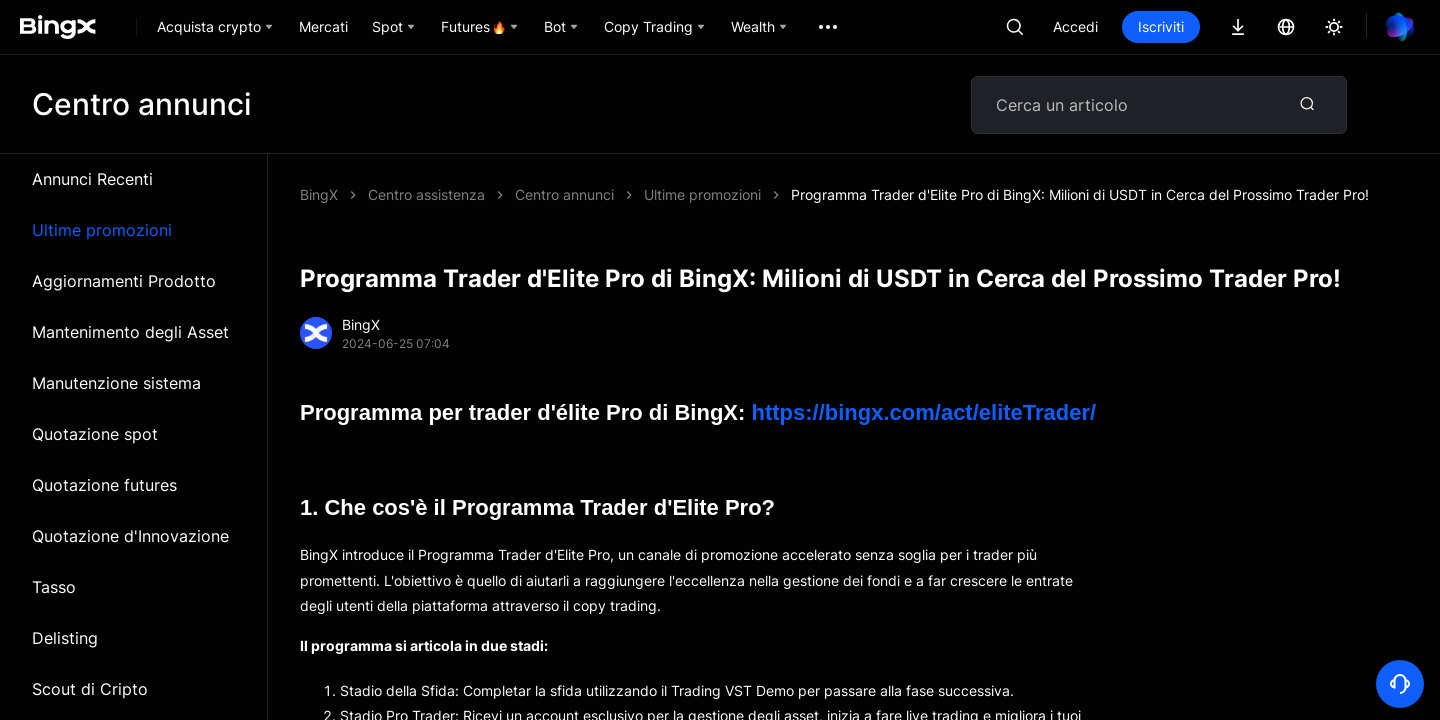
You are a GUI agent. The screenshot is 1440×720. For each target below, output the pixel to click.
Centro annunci (564, 194)
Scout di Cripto (90, 689)
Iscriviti (1161, 26)
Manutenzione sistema (116, 383)
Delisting (65, 638)
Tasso (54, 587)
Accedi (1075, 26)
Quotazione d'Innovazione (130, 536)
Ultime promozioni (102, 230)
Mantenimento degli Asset (130, 332)
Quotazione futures (104, 485)
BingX (319, 194)
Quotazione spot (95, 434)
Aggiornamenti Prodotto (124, 281)
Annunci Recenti (92, 179)
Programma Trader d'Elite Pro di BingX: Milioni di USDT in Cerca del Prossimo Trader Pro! (1080, 194)
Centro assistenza (426, 194)
